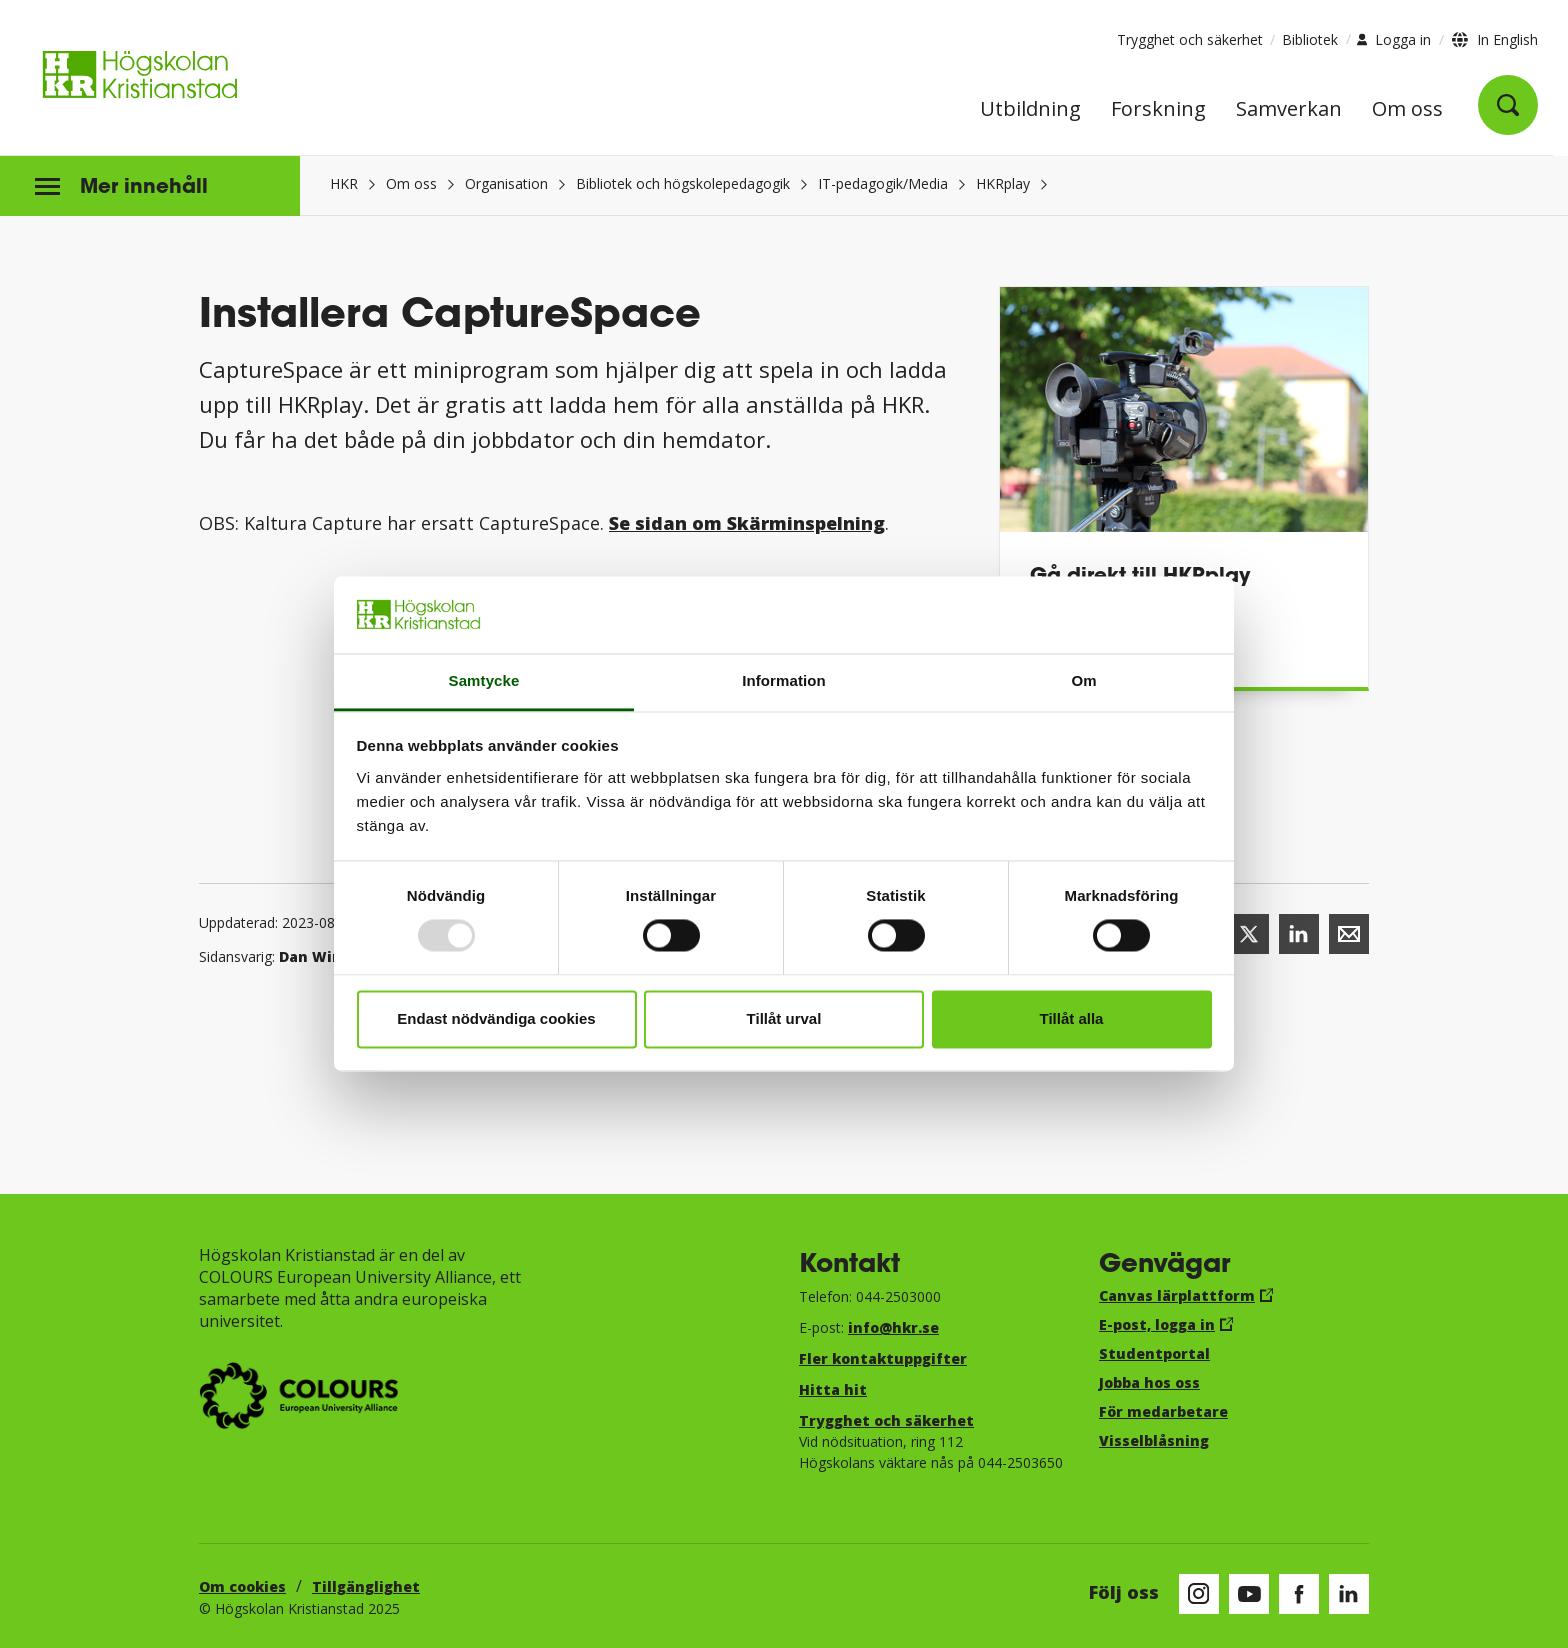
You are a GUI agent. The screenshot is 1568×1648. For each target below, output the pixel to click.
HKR (344, 183)
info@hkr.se (893, 1327)
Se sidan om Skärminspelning (747, 523)
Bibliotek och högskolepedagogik (683, 183)
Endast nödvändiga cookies (496, 1018)
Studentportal (1154, 1353)
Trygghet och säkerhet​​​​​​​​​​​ (886, 1420)
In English (1507, 39)
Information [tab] (784, 680)
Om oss (1407, 110)
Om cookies (242, 1586)
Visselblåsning (1154, 1440)
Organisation (506, 183)
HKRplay (1003, 183)
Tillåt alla (1072, 1018)
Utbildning (1030, 110)
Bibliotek (1310, 39)
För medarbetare (1163, 1411)
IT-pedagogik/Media (883, 183)
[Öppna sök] (1508, 105)
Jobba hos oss (1149, 1382)
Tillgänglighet (366, 1586)
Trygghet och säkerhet (1190, 39)
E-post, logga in (1157, 1324)
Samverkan (1289, 110)
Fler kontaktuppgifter (883, 1358)
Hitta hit (833, 1389)
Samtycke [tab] (484, 680)
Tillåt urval (784, 1018)
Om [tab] (1083, 680)
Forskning (1158, 110)
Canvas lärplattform (1177, 1295)
